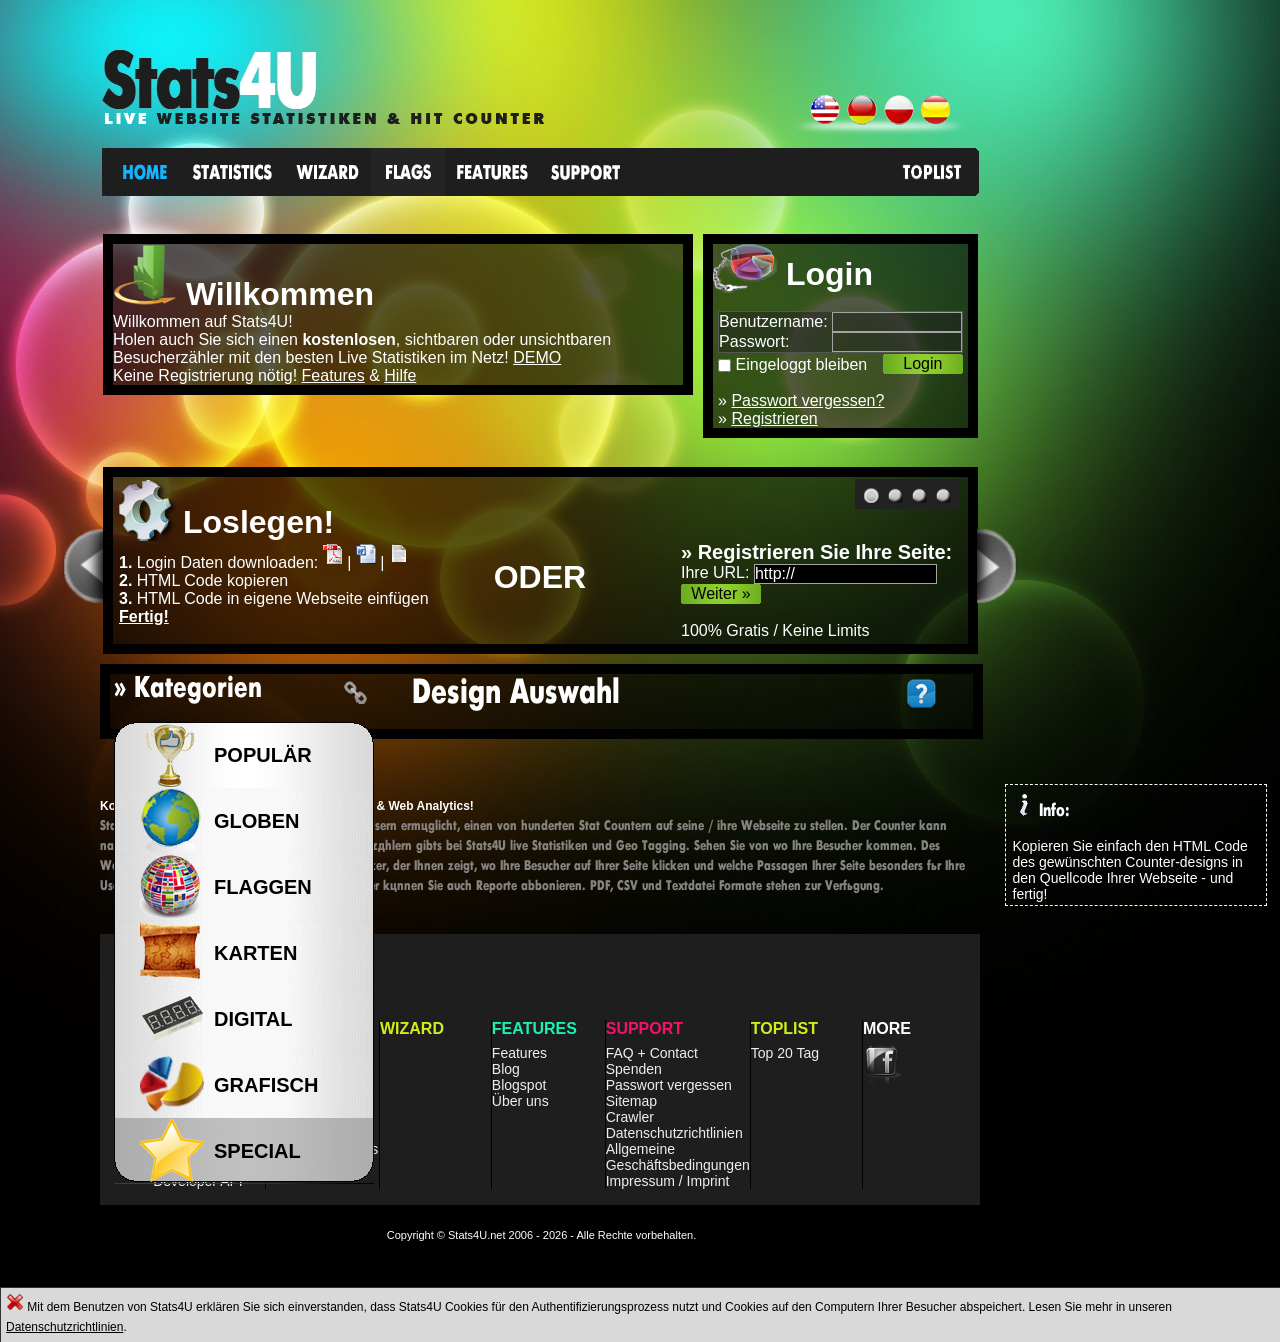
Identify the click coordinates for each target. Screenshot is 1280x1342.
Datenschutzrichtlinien (64, 1327)
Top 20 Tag (785, 1053)
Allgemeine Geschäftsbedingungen (678, 1157)
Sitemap (631, 1101)
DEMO (537, 357)
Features (333, 375)
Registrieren (774, 418)
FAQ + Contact (652, 1053)
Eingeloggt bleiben (802, 364)
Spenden (634, 1069)
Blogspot (519, 1085)
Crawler (630, 1117)
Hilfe (400, 375)
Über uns (520, 1101)
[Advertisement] (1152, 449)
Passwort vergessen (669, 1085)
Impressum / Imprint (668, 1181)
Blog (506, 1069)
